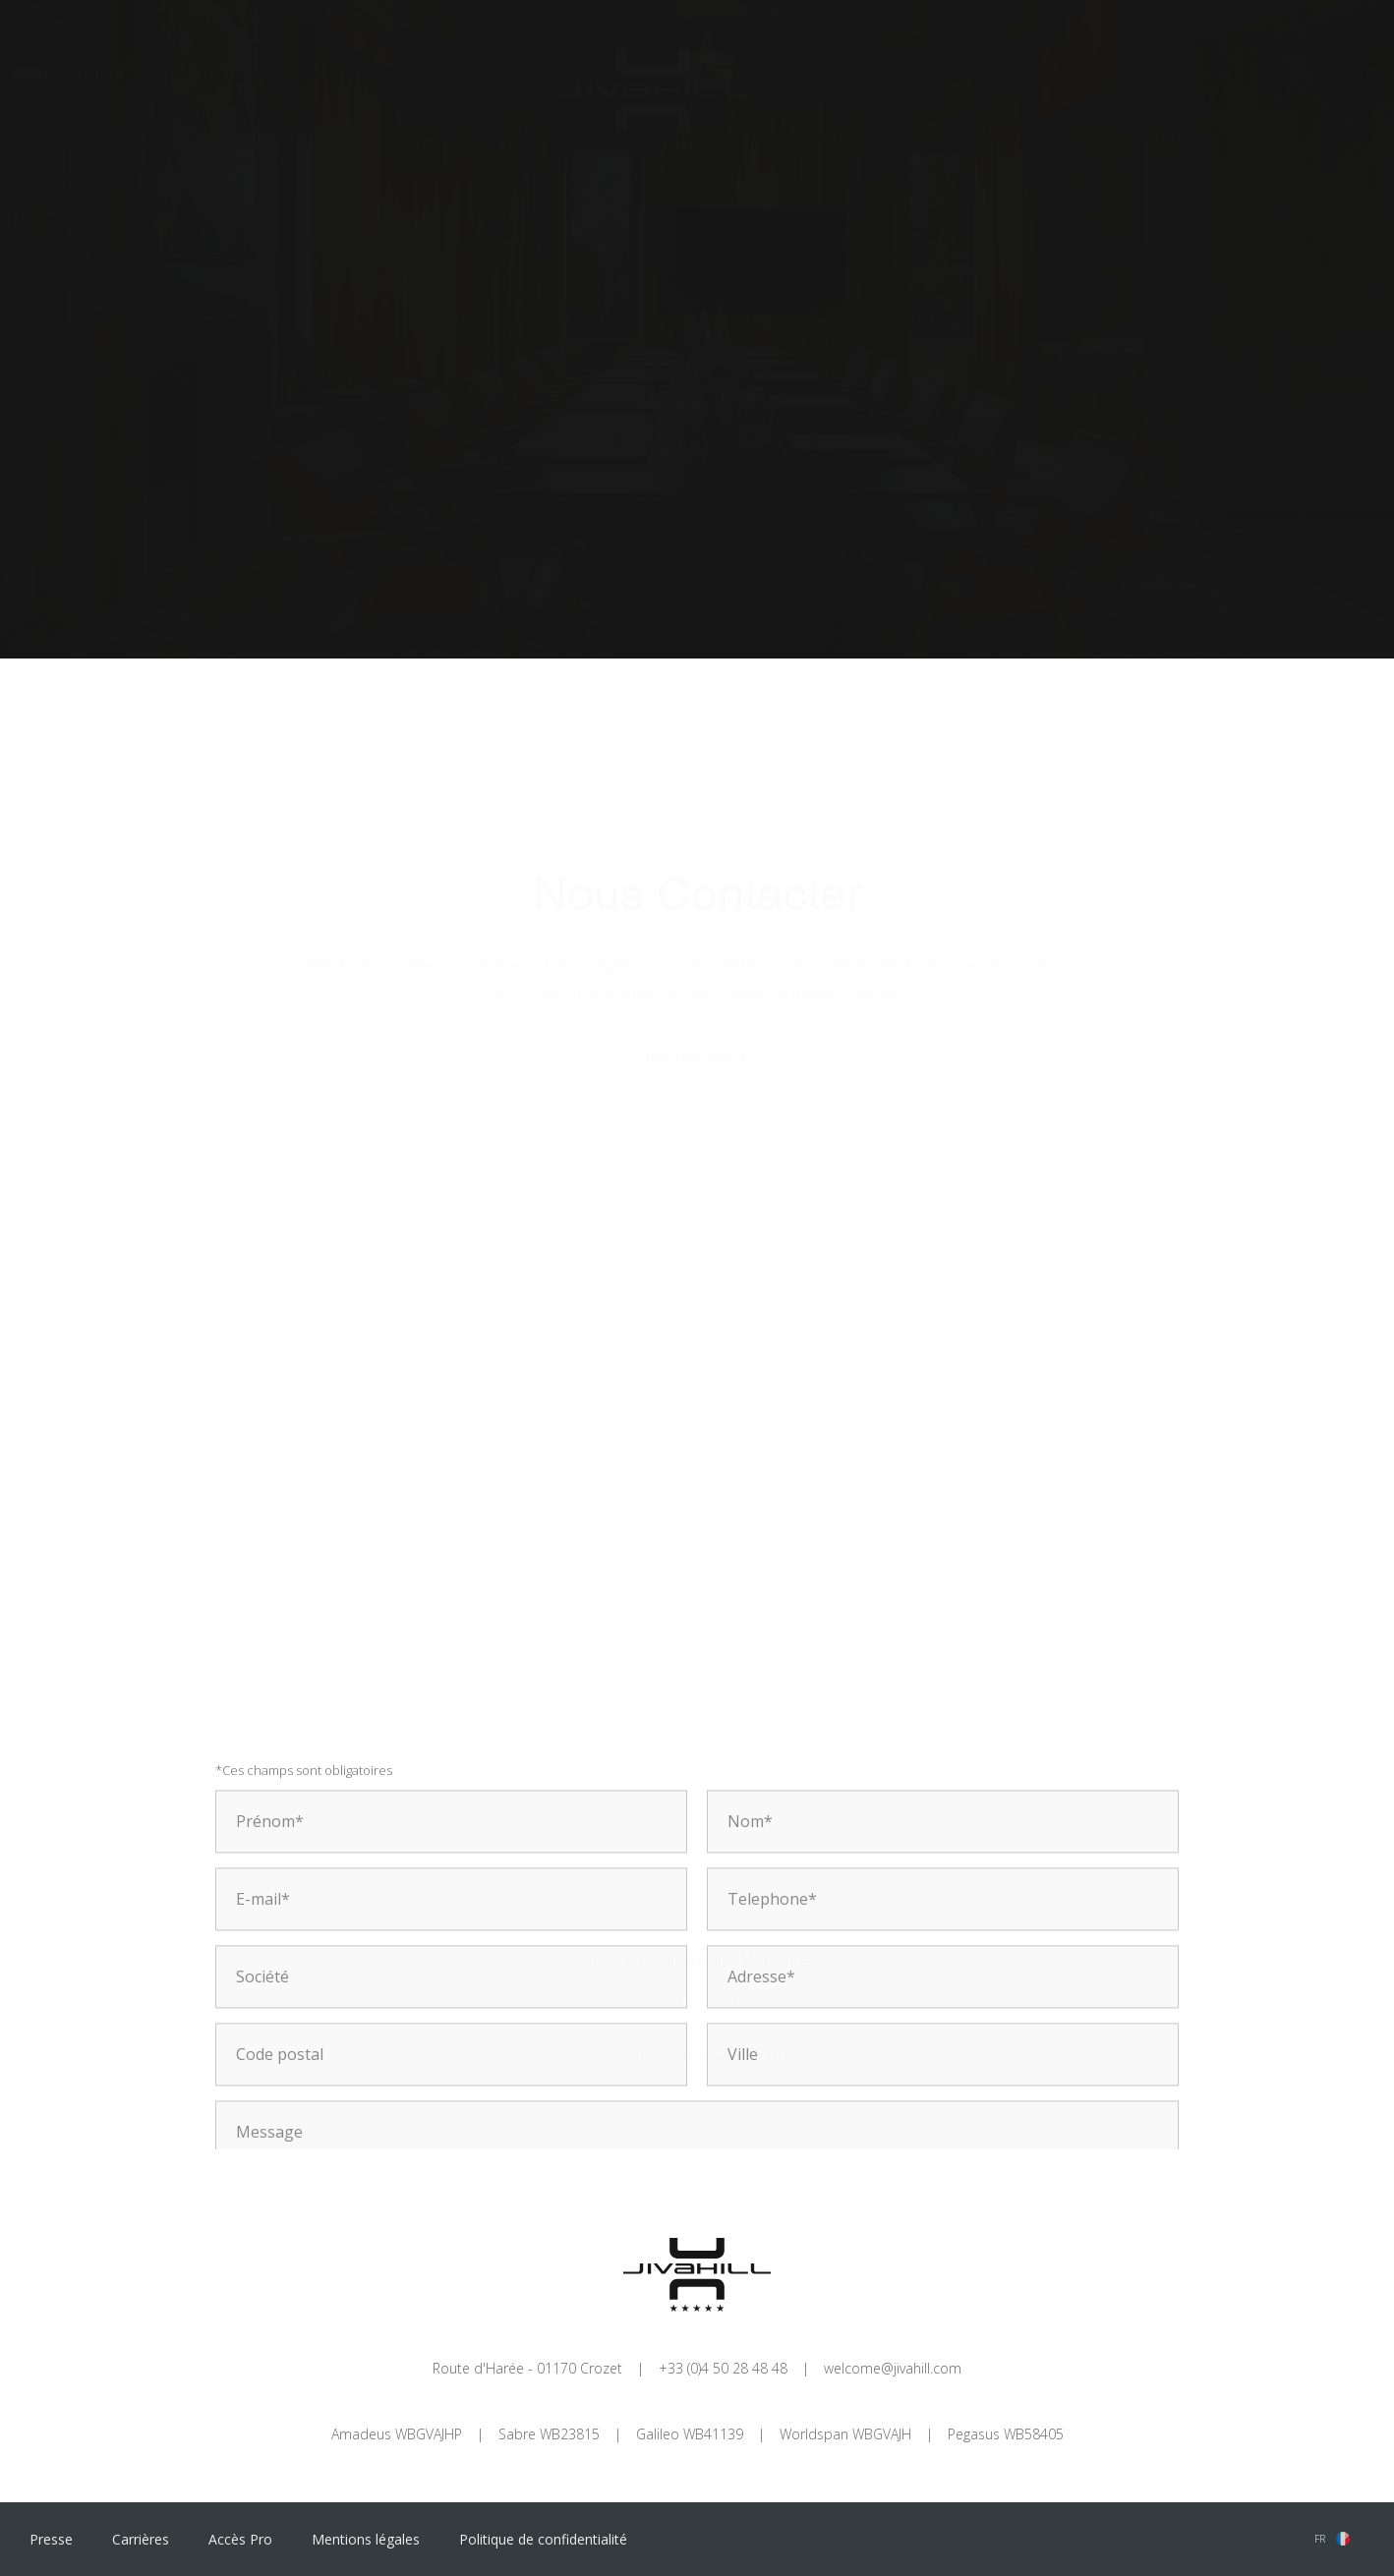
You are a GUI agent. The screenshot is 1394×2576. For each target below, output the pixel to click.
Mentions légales (366, 2539)
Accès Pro (240, 2539)
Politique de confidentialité (543, 2539)
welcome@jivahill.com (892, 2368)
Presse (51, 2539)
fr (1319, 2539)
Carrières (140, 2539)
